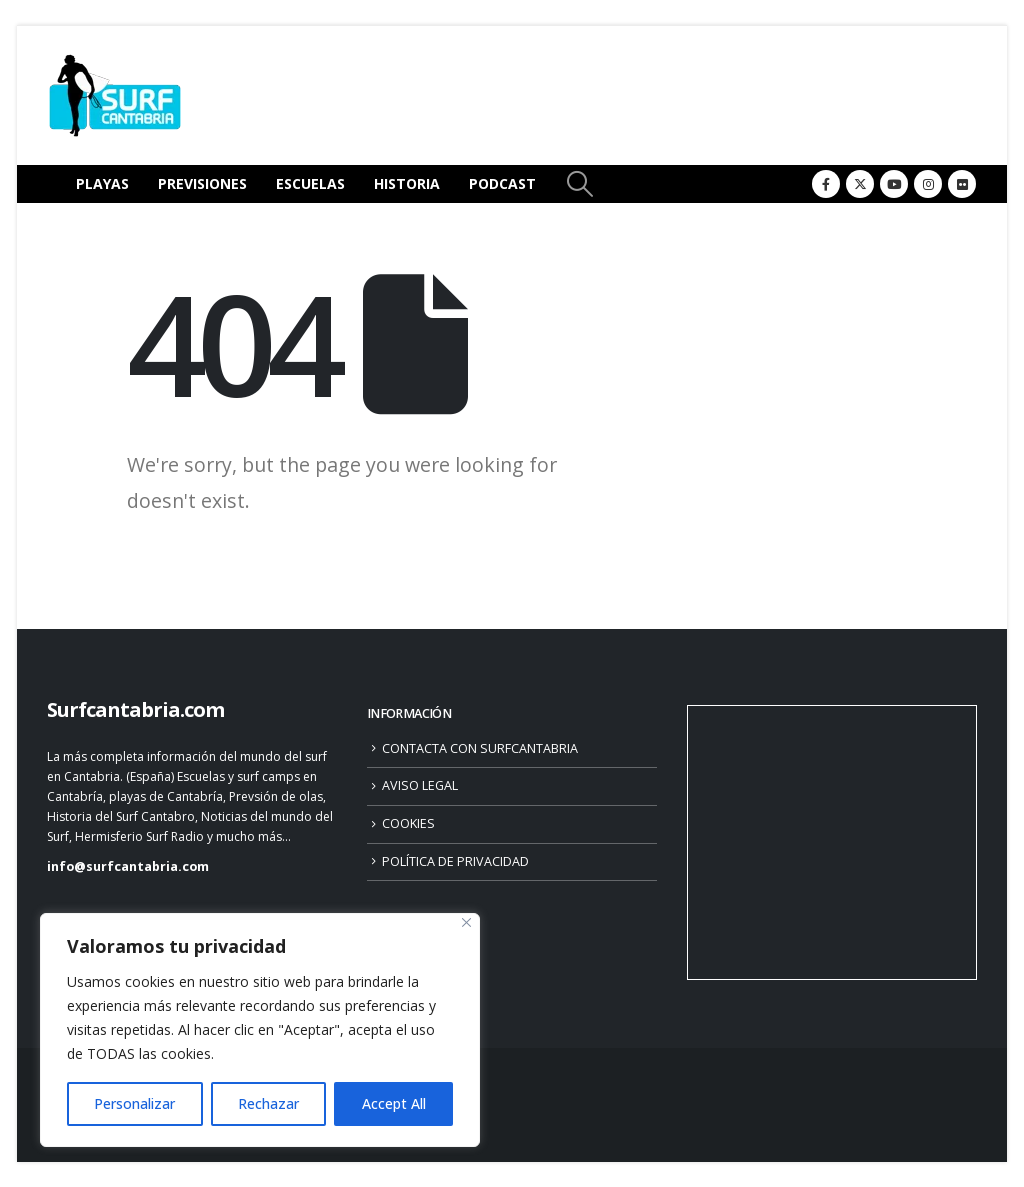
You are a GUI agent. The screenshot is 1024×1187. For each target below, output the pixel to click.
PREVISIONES (202, 183)
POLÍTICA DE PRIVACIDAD (455, 861)
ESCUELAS (310, 183)
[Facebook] (826, 184)
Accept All (394, 1103)
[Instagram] (928, 184)
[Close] (466, 922)
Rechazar (268, 1103)
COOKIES (408, 823)
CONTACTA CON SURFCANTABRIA (480, 748)
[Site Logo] (115, 95)
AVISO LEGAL (420, 785)
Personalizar (134, 1103)
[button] (579, 184)
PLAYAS (102, 183)
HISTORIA (407, 183)
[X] (860, 184)
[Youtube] (894, 184)
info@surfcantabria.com (128, 866)
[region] (260, 1030)
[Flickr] (962, 184)
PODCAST (502, 183)
